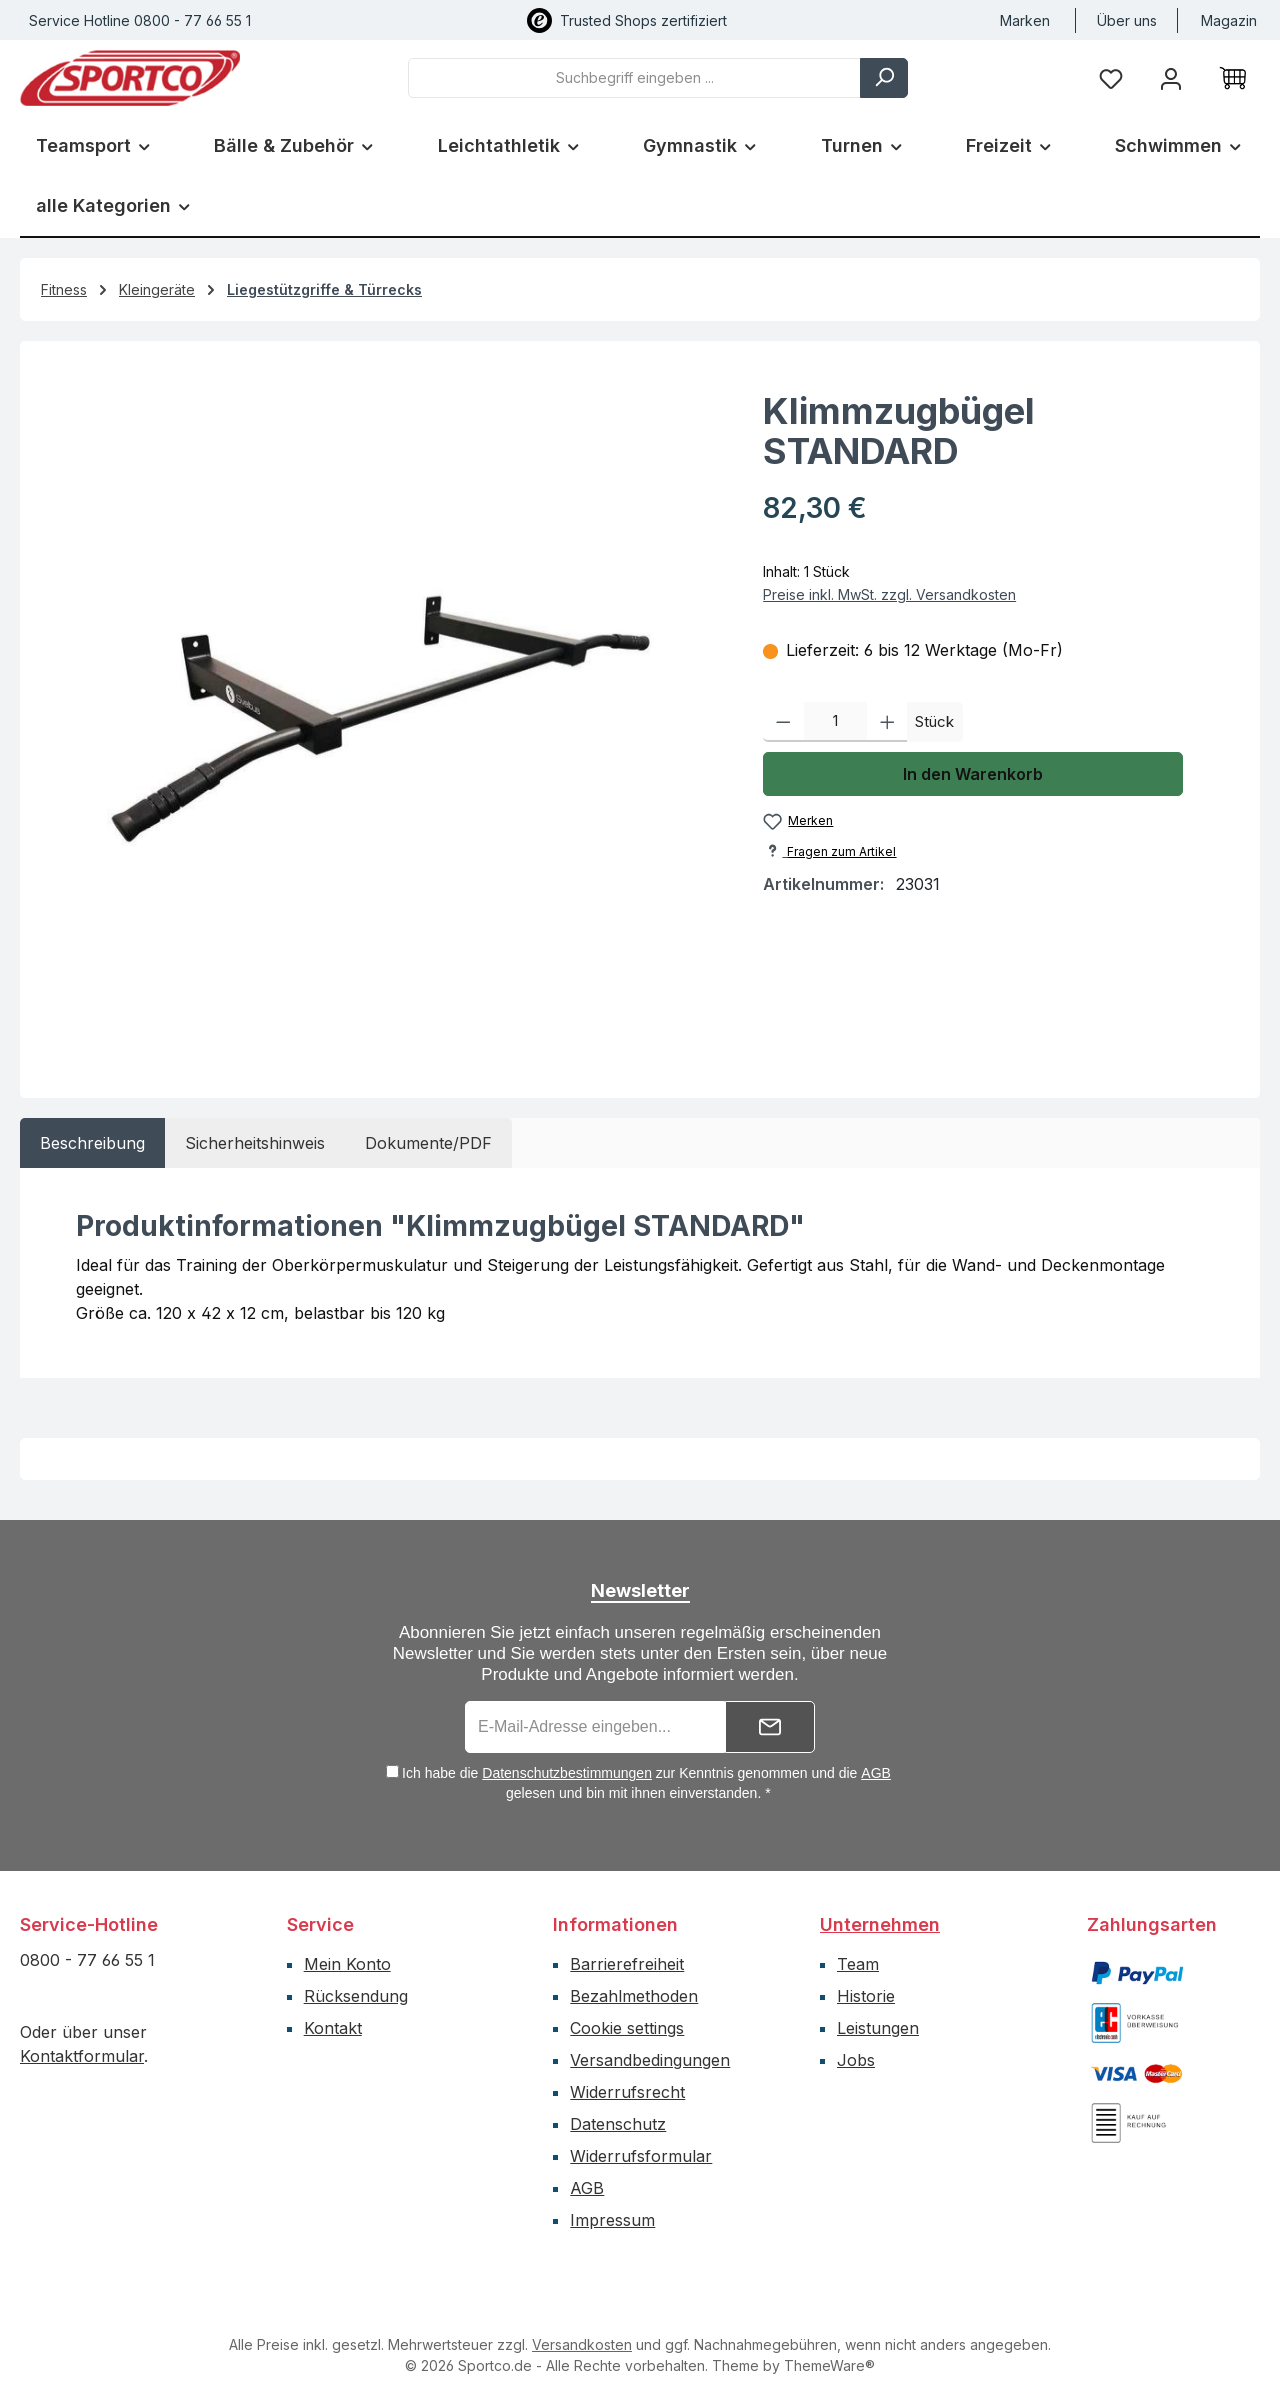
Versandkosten (582, 2344)
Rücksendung (356, 1996)
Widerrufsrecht (627, 2092)
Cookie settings (627, 2028)
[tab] (92, 1143)
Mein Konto (347, 1964)
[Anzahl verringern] (783, 722)
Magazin (1229, 20)
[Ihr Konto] (1171, 77)
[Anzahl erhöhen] (887, 722)
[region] (382, 711)
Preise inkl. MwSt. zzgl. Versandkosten (889, 594)
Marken (1025, 20)
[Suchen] (884, 78)
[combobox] (634, 78)
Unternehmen (880, 1924)
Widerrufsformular (641, 2156)
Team (858, 1964)
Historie (866, 1996)
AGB (876, 1773)
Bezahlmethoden (634, 1996)
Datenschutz (618, 2124)
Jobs (856, 2060)
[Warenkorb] (1233, 78)
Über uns (1127, 20)
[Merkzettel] (1111, 77)
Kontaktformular (82, 2056)
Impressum (612, 2220)
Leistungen (878, 2028)
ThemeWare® (829, 2365)
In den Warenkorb (973, 774)
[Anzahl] (835, 722)
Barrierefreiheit (627, 1964)
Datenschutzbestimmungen (567, 1773)
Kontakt (333, 2028)
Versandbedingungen (650, 2060)
